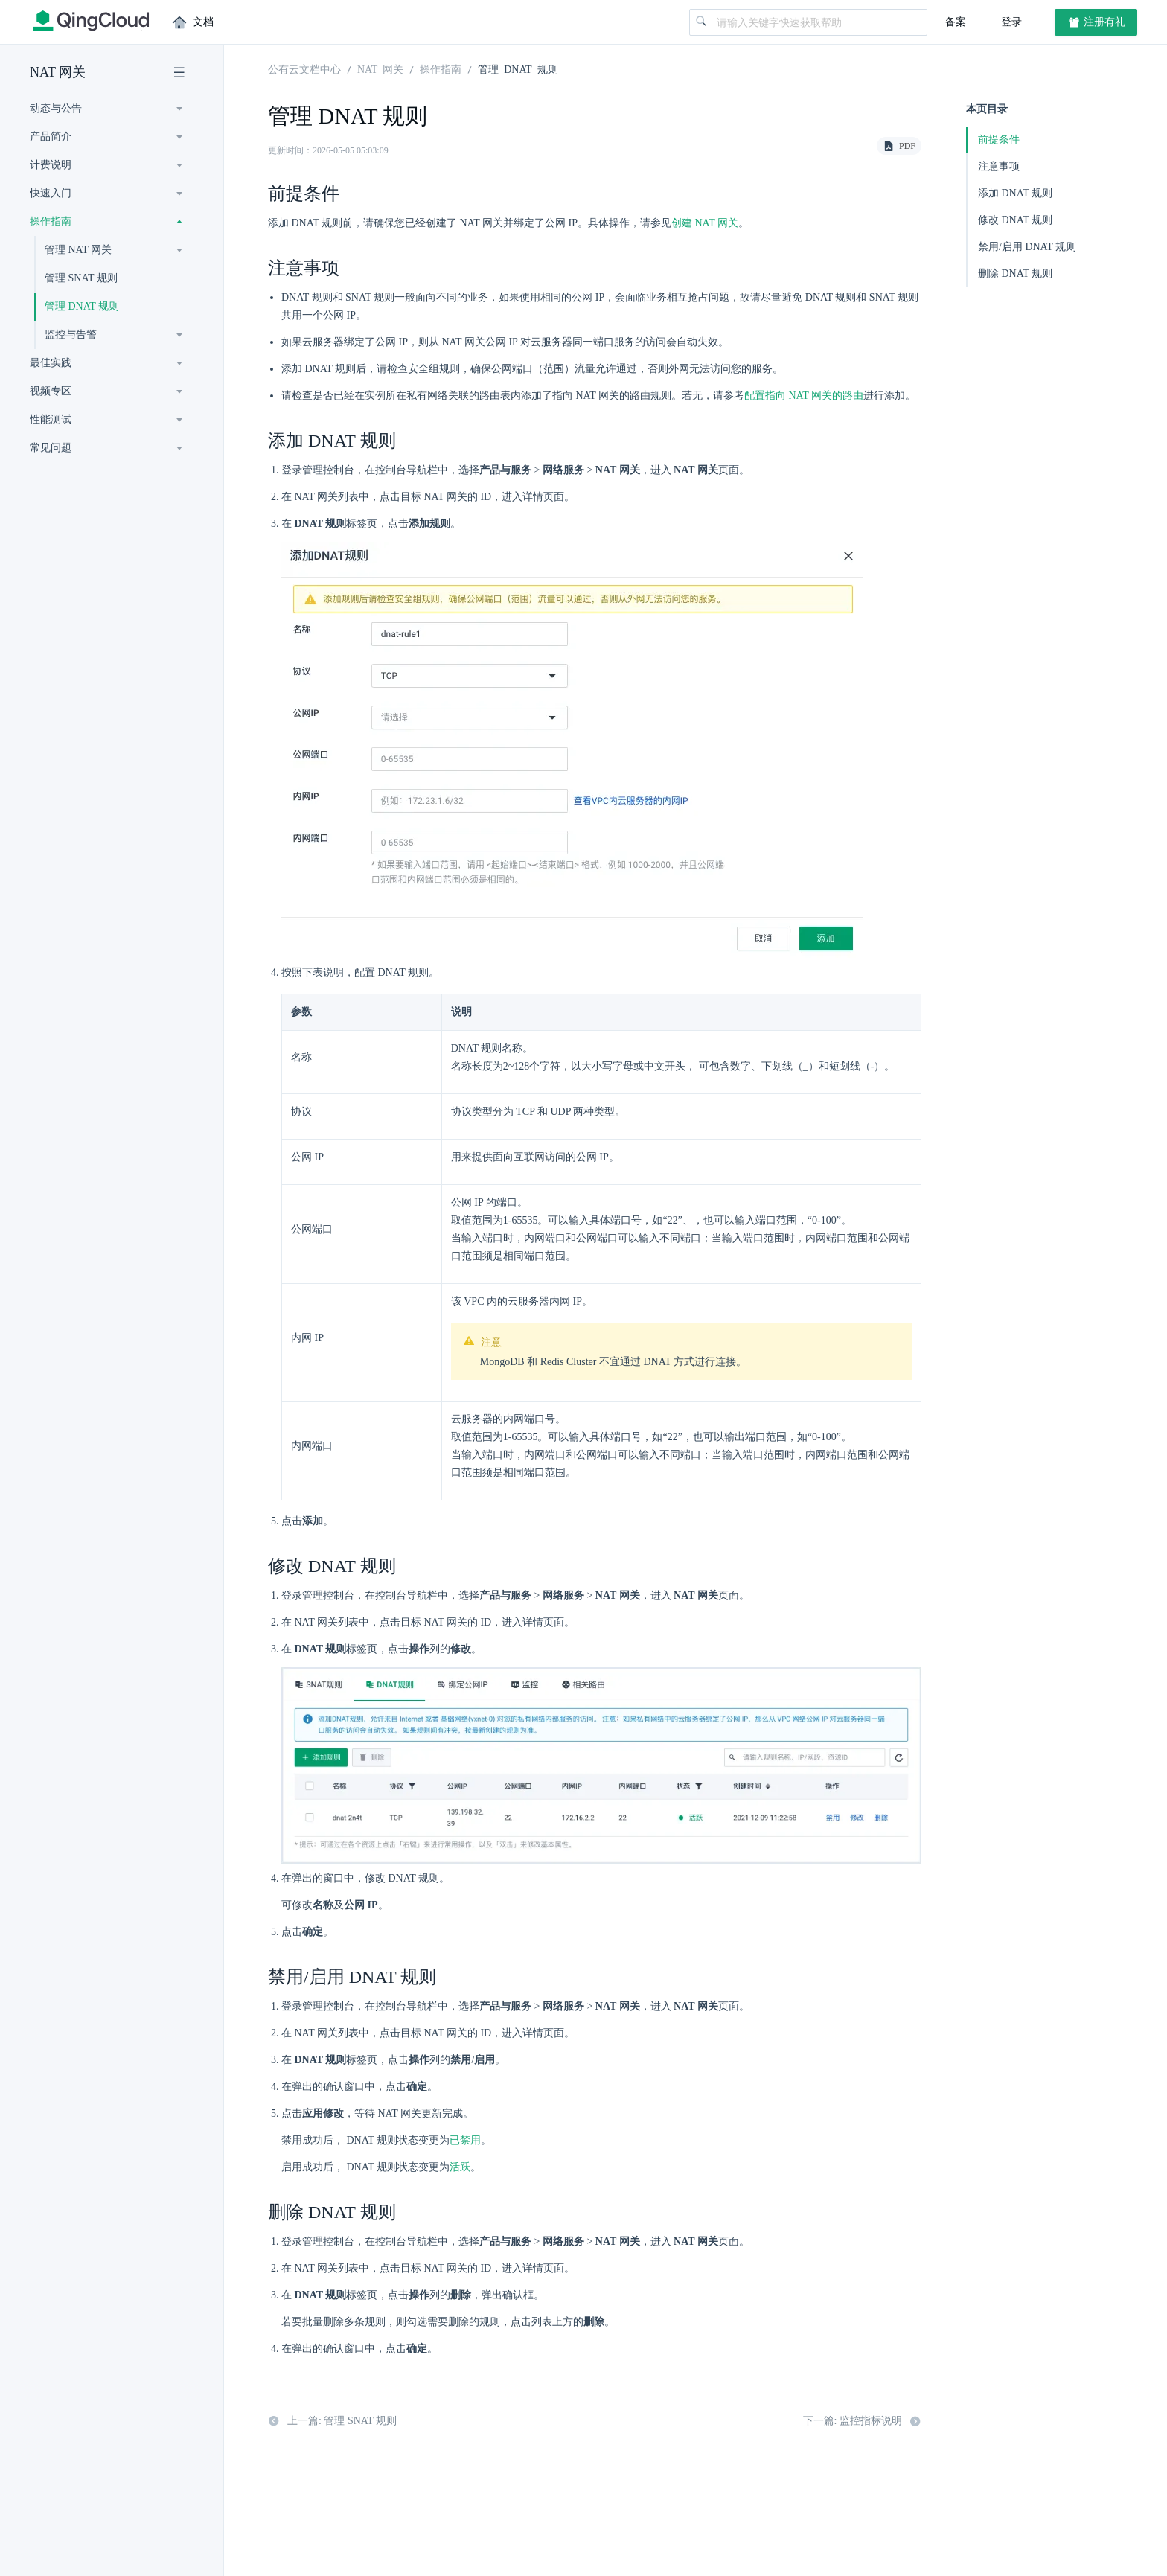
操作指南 (50, 221)
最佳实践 (50, 362)
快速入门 (50, 193)
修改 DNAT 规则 (1015, 220)
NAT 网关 (58, 72)
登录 (1010, 22)
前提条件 (999, 139)
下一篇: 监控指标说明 (862, 2423)
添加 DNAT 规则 (1015, 193)
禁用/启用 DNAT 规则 (1027, 246)
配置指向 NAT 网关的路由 (803, 395)
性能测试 (50, 419)
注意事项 (999, 166)
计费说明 (50, 164)
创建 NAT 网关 (704, 222)
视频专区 (50, 391)
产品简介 (50, 136)
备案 (955, 22)
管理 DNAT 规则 (82, 306)
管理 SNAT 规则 (81, 278)
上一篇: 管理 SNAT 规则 (332, 2423)
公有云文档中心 (304, 68)
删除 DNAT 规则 (1015, 273)
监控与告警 (71, 334)
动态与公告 (56, 108)
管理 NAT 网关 (78, 249)
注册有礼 (1096, 22)
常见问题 (50, 447)
